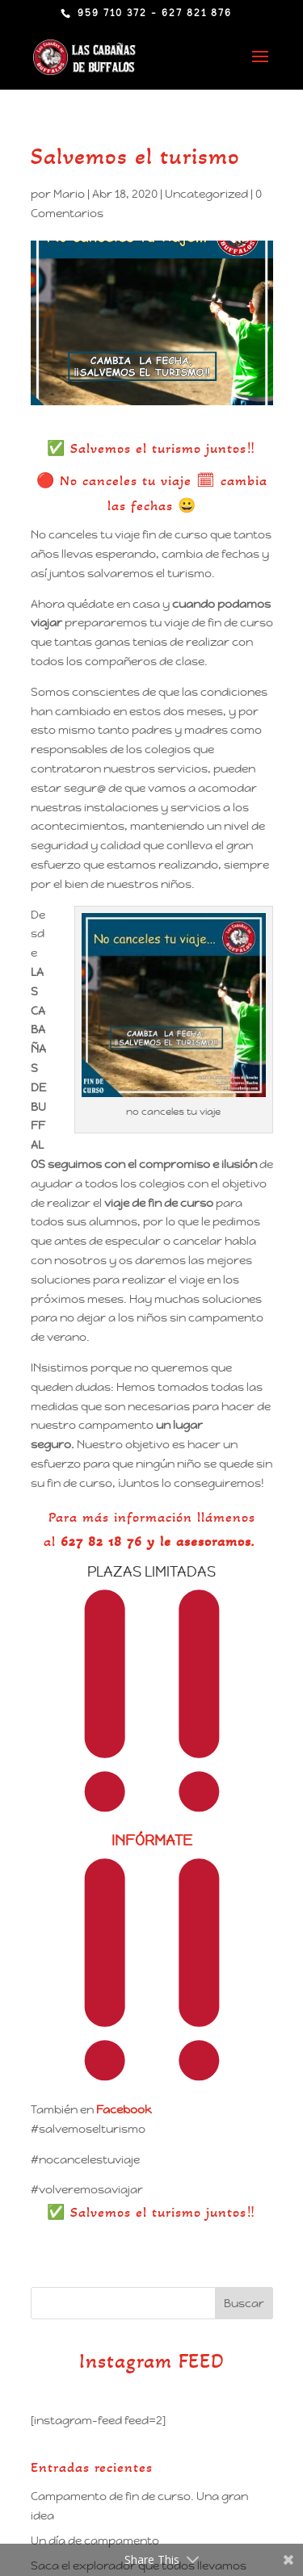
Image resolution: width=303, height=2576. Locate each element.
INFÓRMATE (152, 1840)
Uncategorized (206, 193)
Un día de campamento (95, 2540)
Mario (69, 193)
